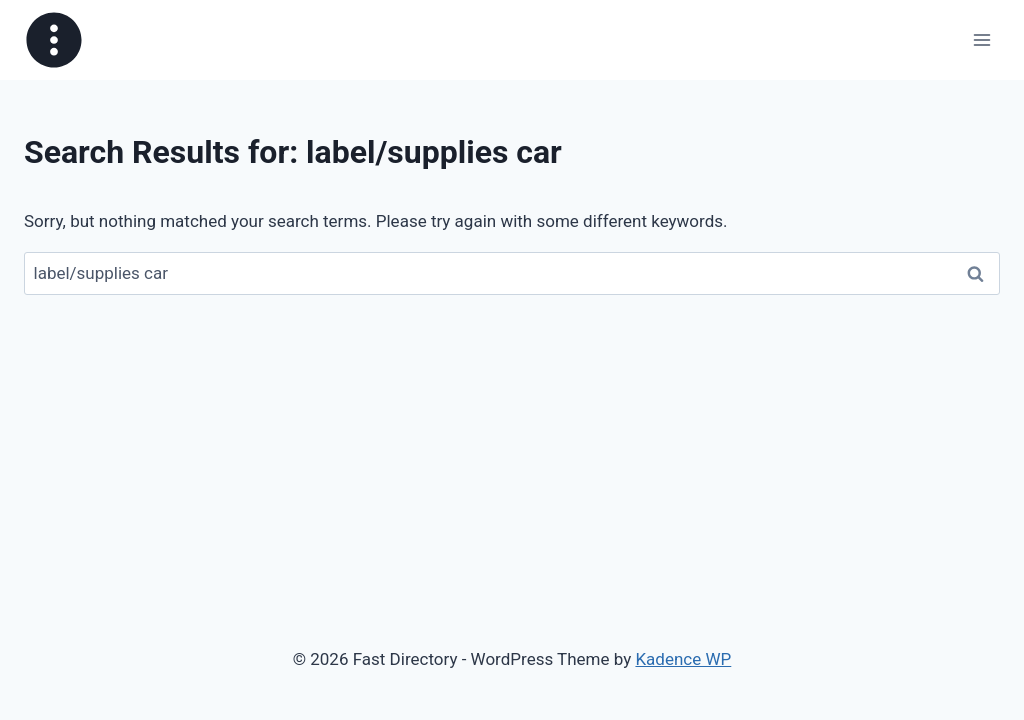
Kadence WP (683, 659)
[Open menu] (981, 39)
